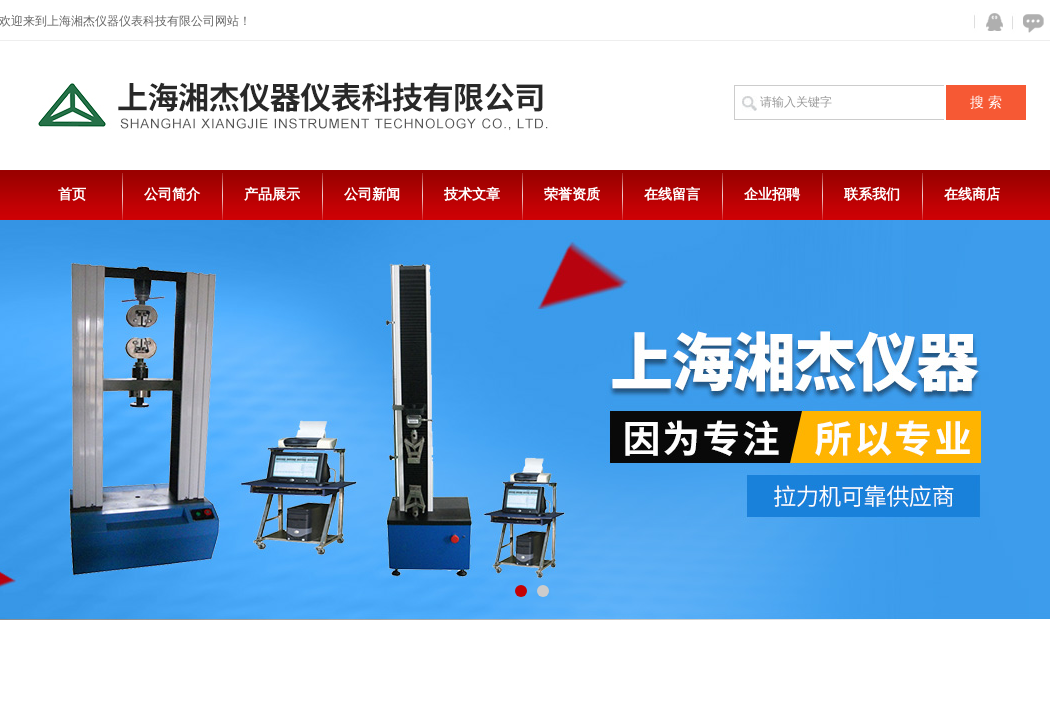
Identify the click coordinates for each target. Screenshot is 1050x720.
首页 (72, 194)
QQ (990, 22)
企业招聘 (772, 194)
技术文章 (472, 194)
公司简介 (172, 194)
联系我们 (872, 194)
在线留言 (672, 194)
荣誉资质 (572, 194)
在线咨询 (1030, 22)
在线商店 (972, 194)
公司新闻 (372, 194)
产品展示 (272, 194)
